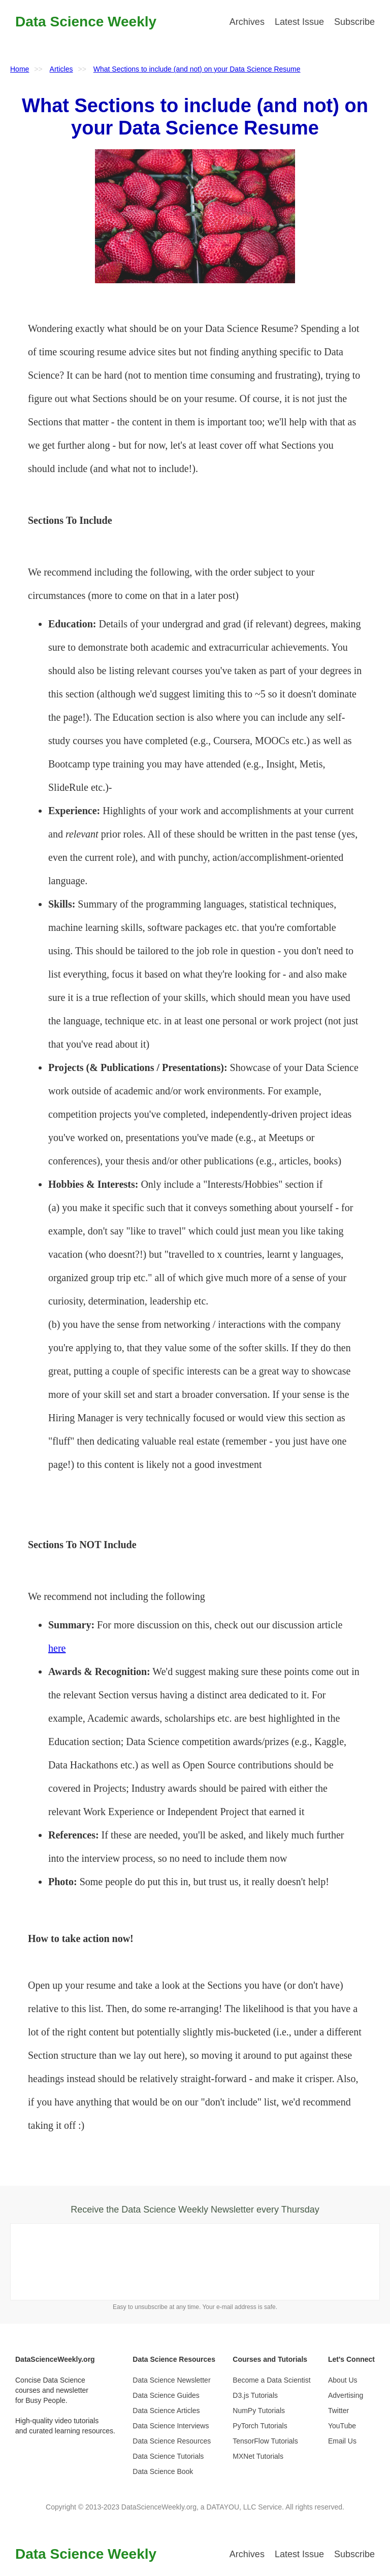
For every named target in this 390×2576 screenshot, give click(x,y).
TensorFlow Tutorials (265, 2441)
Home (19, 69)
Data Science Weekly (85, 21)
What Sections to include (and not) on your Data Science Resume (197, 69)
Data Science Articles (166, 2410)
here (57, 1648)
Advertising (345, 2395)
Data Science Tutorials (168, 2456)
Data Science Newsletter (171, 2380)
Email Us (342, 2441)
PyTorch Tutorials (260, 2426)
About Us (343, 2380)
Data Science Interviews (171, 2426)
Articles (61, 69)
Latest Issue (299, 22)
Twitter (338, 2410)
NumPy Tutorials (259, 2410)
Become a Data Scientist (271, 2380)
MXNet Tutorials (258, 2456)
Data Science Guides (166, 2395)
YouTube (342, 2426)
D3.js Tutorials (255, 2395)
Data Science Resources (172, 2441)
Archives (247, 22)
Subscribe (354, 22)
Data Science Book (163, 2471)
